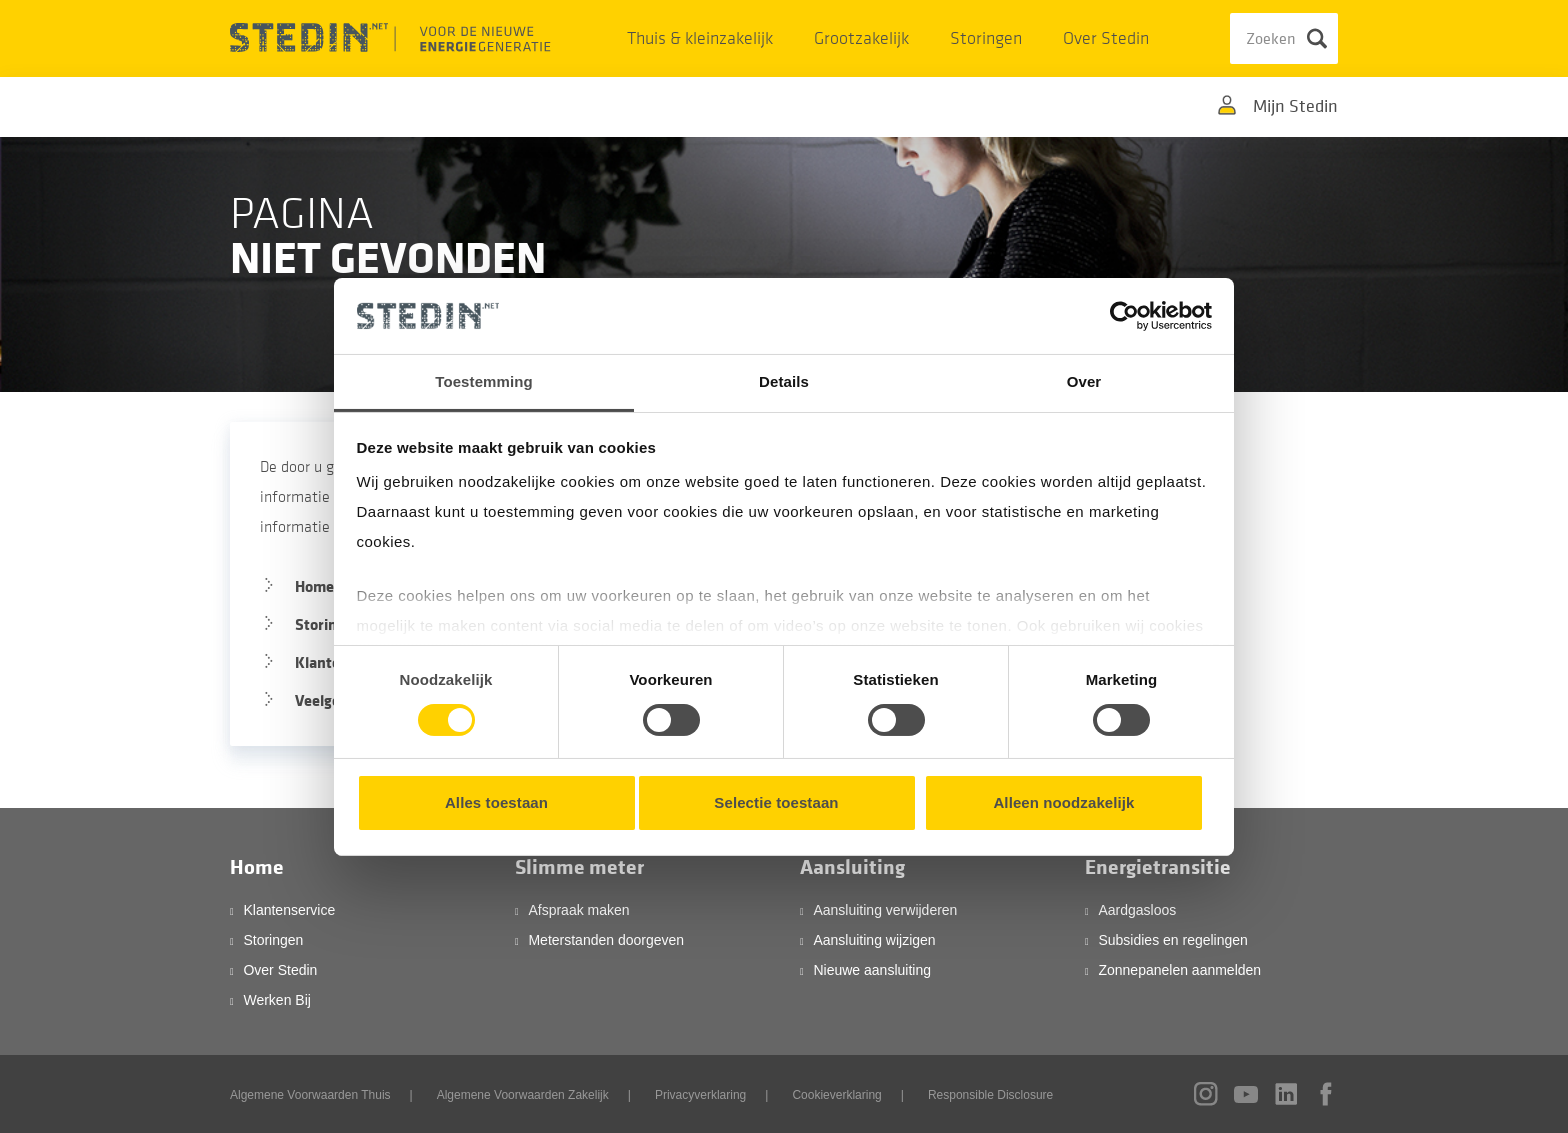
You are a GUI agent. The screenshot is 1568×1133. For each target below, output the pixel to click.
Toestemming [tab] (484, 381)
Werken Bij (276, 1000)
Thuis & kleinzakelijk (700, 38)
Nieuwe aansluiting (872, 970)
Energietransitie (1158, 867)
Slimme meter (579, 867)
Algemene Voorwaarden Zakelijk (523, 1095)
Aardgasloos (1137, 910)
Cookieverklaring (836, 1095)
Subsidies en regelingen (1172, 940)
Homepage (331, 586)
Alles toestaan (496, 802)
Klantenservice (289, 910)
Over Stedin (1106, 38)
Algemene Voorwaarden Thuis (310, 1095)
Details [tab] (784, 381)
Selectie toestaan (776, 802)
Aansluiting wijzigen (874, 940)
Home (257, 867)
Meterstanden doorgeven (606, 940)
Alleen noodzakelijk (1063, 802)
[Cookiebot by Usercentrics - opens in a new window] (1124, 316)
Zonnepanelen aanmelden (1179, 970)
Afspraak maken (578, 910)
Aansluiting (852, 867)
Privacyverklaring (700, 1095)
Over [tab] (1084, 381)
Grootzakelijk (861, 38)
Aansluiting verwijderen (885, 910)
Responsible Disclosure (990, 1095)
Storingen (986, 38)
